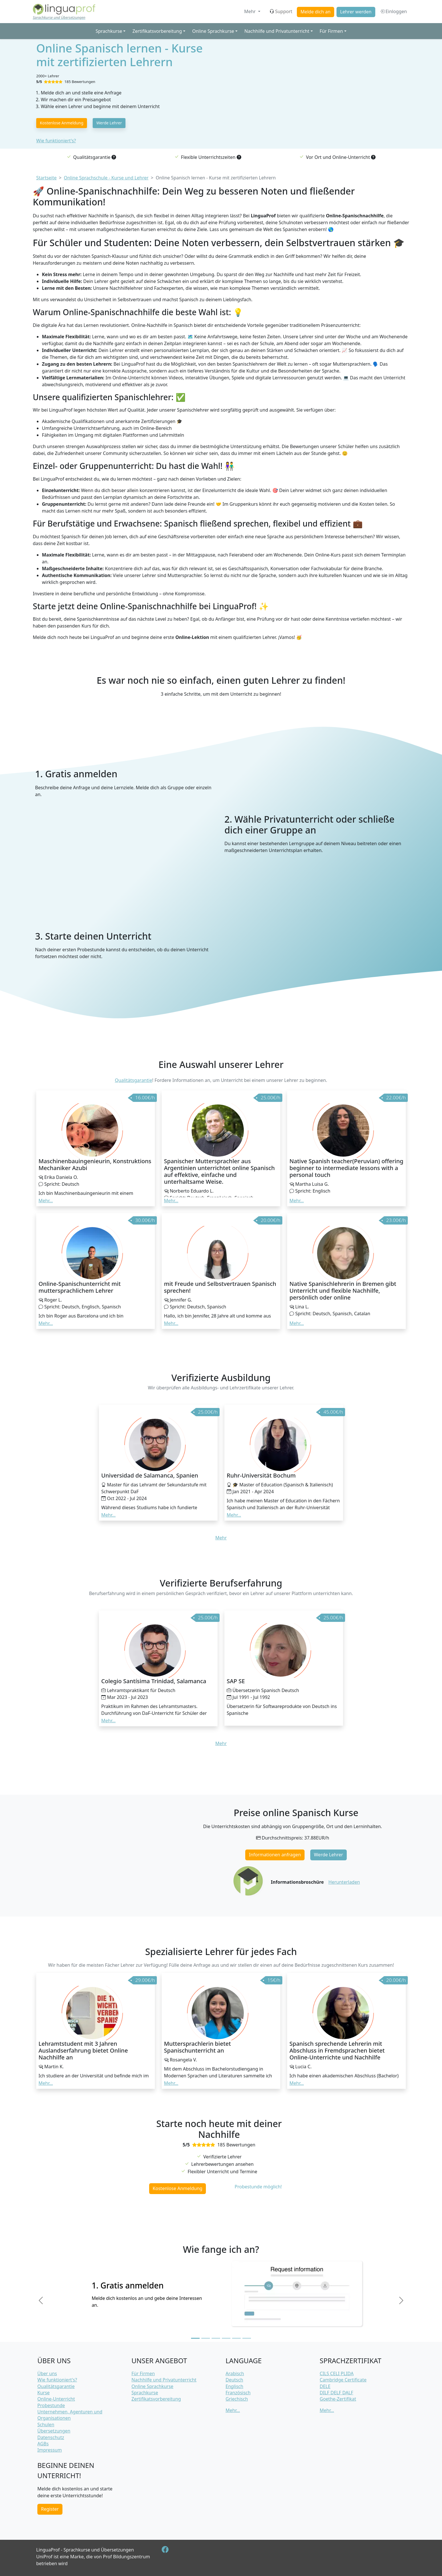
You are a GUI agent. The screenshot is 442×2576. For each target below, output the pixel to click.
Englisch (234, 2386)
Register (50, 2509)
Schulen (45, 2424)
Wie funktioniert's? (56, 140)
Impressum (49, 2450)
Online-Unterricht (56, 2399)
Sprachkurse (144, 2392)
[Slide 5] (236, 2338)
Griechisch (237, 2399)
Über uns (47, 2373)
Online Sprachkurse (152, 2386)
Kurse (43, 2392)
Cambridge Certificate (343, 2380)
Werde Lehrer (109, 123)
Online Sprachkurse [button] (213, 31)
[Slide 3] (216, 2338)
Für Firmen (143, 2373)
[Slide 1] (195, 2338)
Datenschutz (50, 2437)
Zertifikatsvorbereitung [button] (157, 31)
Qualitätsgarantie (133, 1080)
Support (280, 11)
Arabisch (235, 2373)
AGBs (43, 2444)
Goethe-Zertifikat (338, 2399)
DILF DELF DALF (336, 2392)
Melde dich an (316, 12)
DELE (325, 2386)
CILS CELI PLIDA (337, 2373)
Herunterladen (344, 1882)
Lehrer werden (356, 12)
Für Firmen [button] (331, 31)
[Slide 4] (226, 2338)
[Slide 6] (246, 2338)
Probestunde (51, 2405)
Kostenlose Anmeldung (62, 123)
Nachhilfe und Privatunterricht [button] (276, 31)
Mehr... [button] (45, 1200)
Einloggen (393, 11)
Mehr (250, 11)
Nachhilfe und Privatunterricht (163, 2380)
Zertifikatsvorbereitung (156, 2399)
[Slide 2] (205, 2338)
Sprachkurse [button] (109, 31)
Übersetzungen (53, 2431)
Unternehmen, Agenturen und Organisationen (69, 2415)
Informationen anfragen (275, 1854)
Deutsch (234, 2380)
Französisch (238, 2392)
